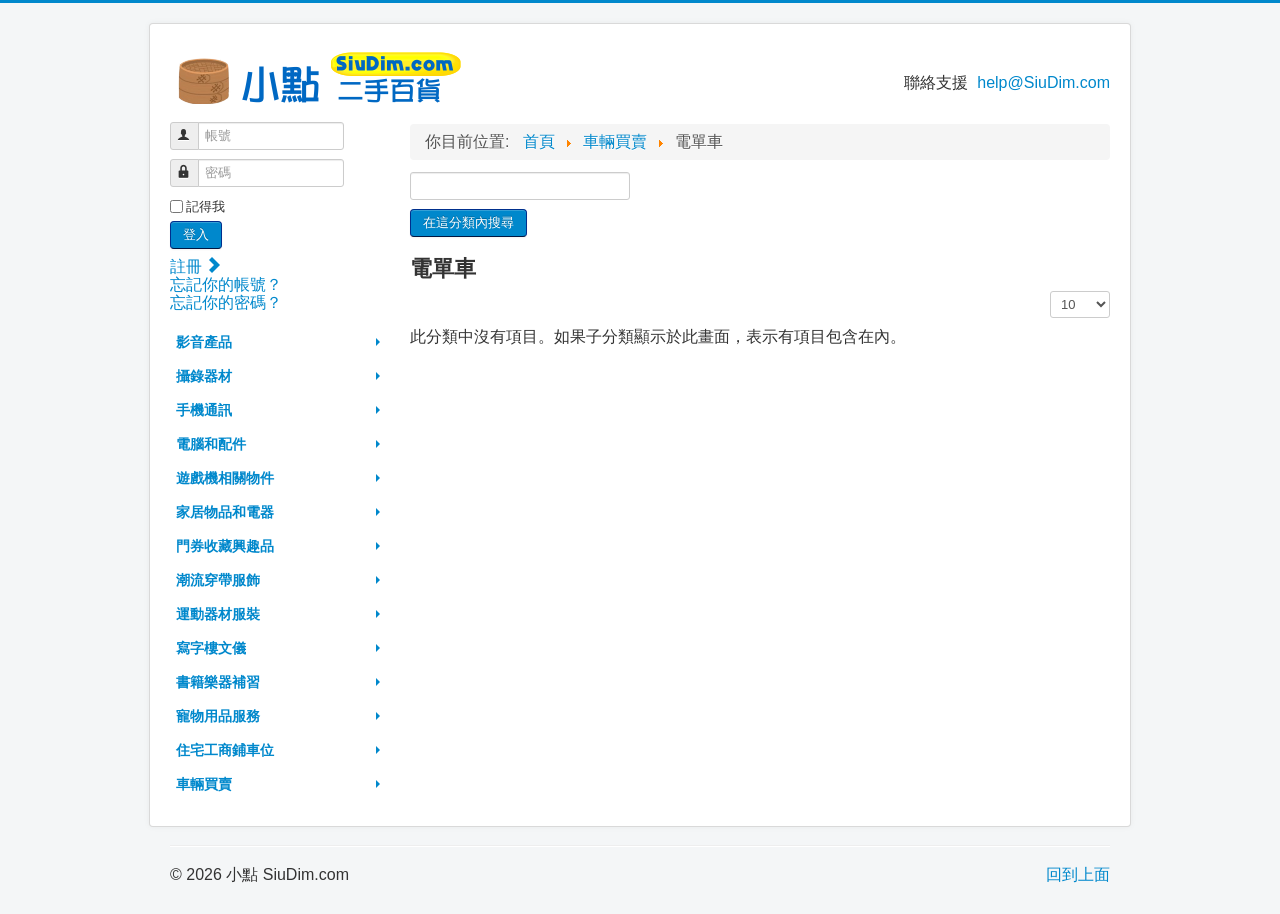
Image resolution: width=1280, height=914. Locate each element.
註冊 (195, 266)
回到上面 (1078, 874)
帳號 (193, 127)
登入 (196, 234)
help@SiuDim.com (1043, 82)
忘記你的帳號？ (226, 284)
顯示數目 (1050, 291)
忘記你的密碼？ (226, 302)
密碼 (193, 164)
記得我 (205, 206)
